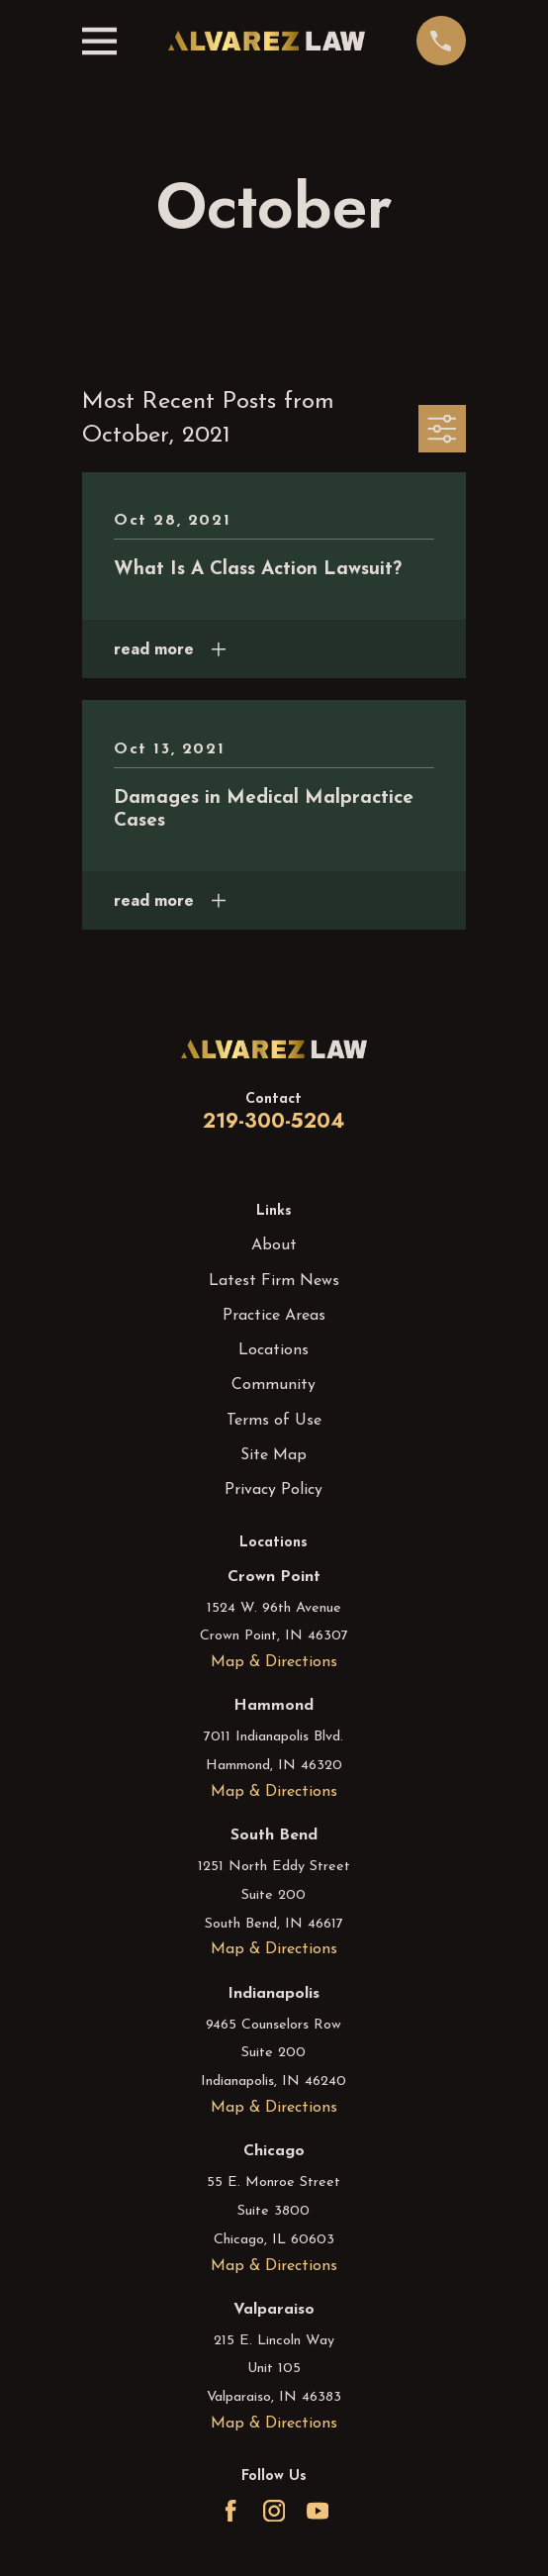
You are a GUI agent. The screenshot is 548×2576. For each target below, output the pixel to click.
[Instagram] (274, 2511)
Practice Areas (274, 1316)
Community (273, 1385)
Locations (273, 1350)
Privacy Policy (273, 1490)
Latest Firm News (274, 1281)
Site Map (273, 1455)
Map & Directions (274, 1662)
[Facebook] (230, 2511)
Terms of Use (274, 1421)
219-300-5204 (273, 1121)
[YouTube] (317, 2511)
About (274, 1245)
